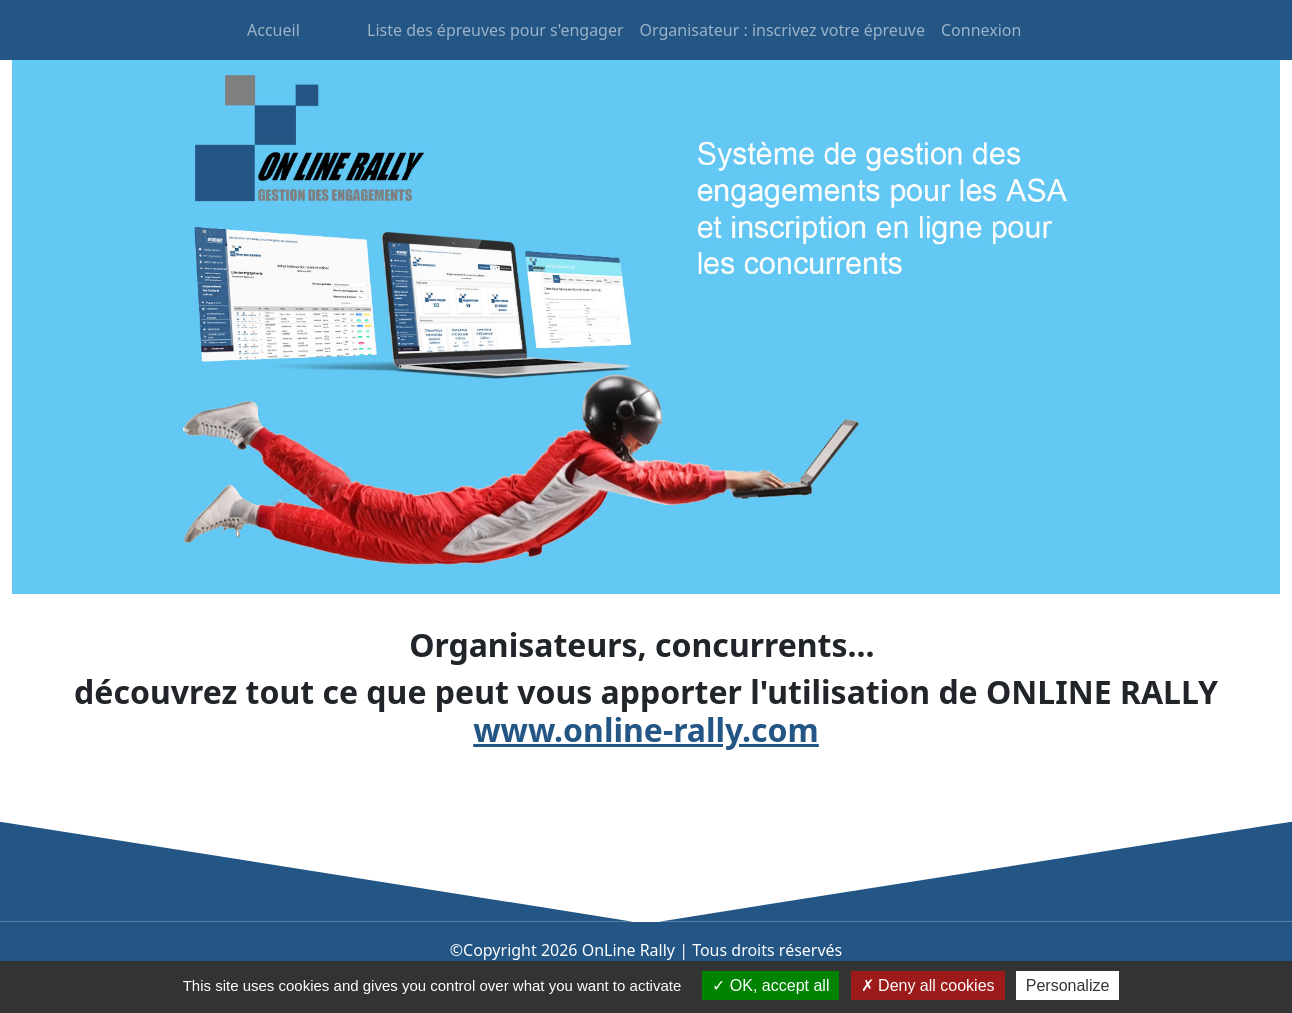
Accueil (273, 30)
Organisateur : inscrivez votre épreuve (782, 30)
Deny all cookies (928, 985)
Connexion (981, 30)
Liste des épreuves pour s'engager (495, 30)
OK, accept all (770, 985)
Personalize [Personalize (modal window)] (1068, 985)
